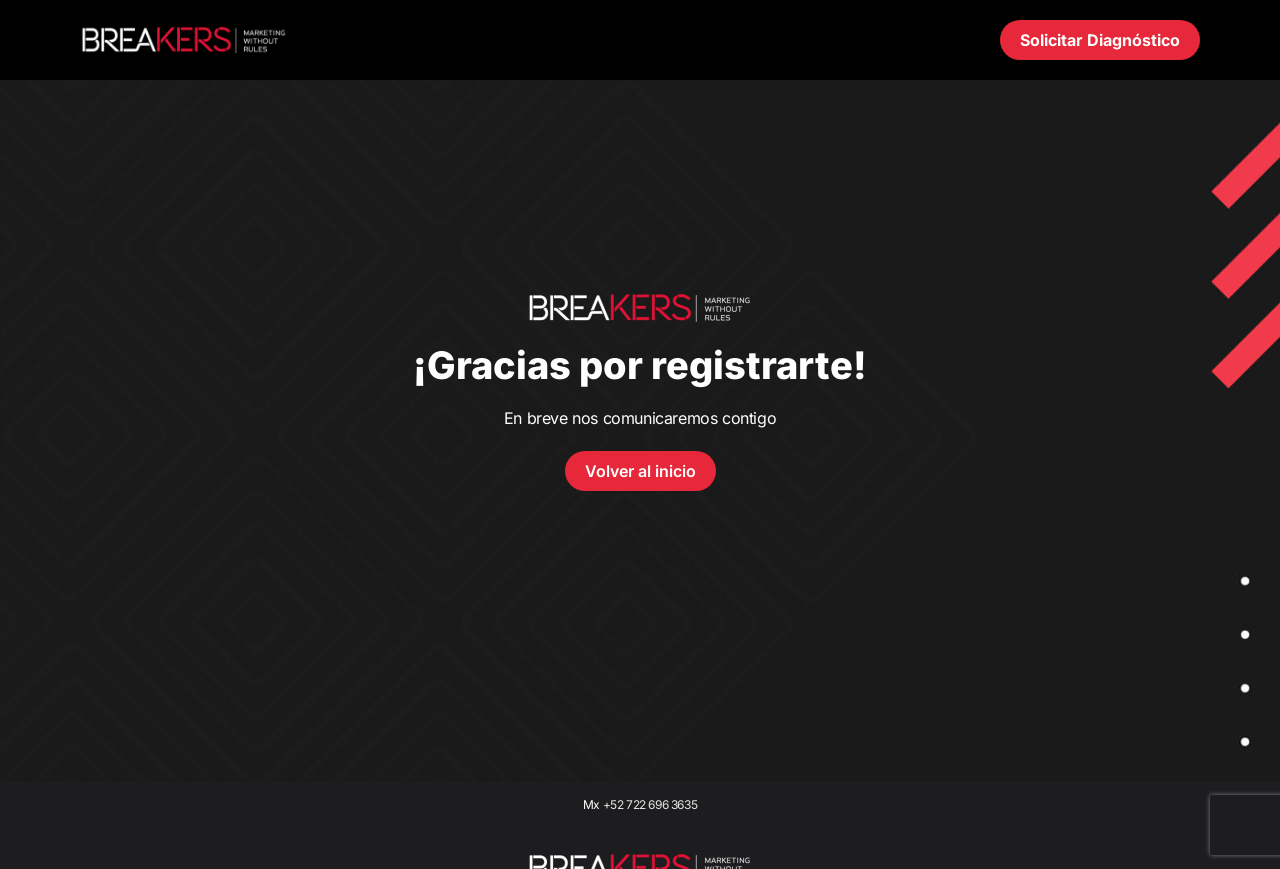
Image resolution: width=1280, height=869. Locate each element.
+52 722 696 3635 (650, 804)
